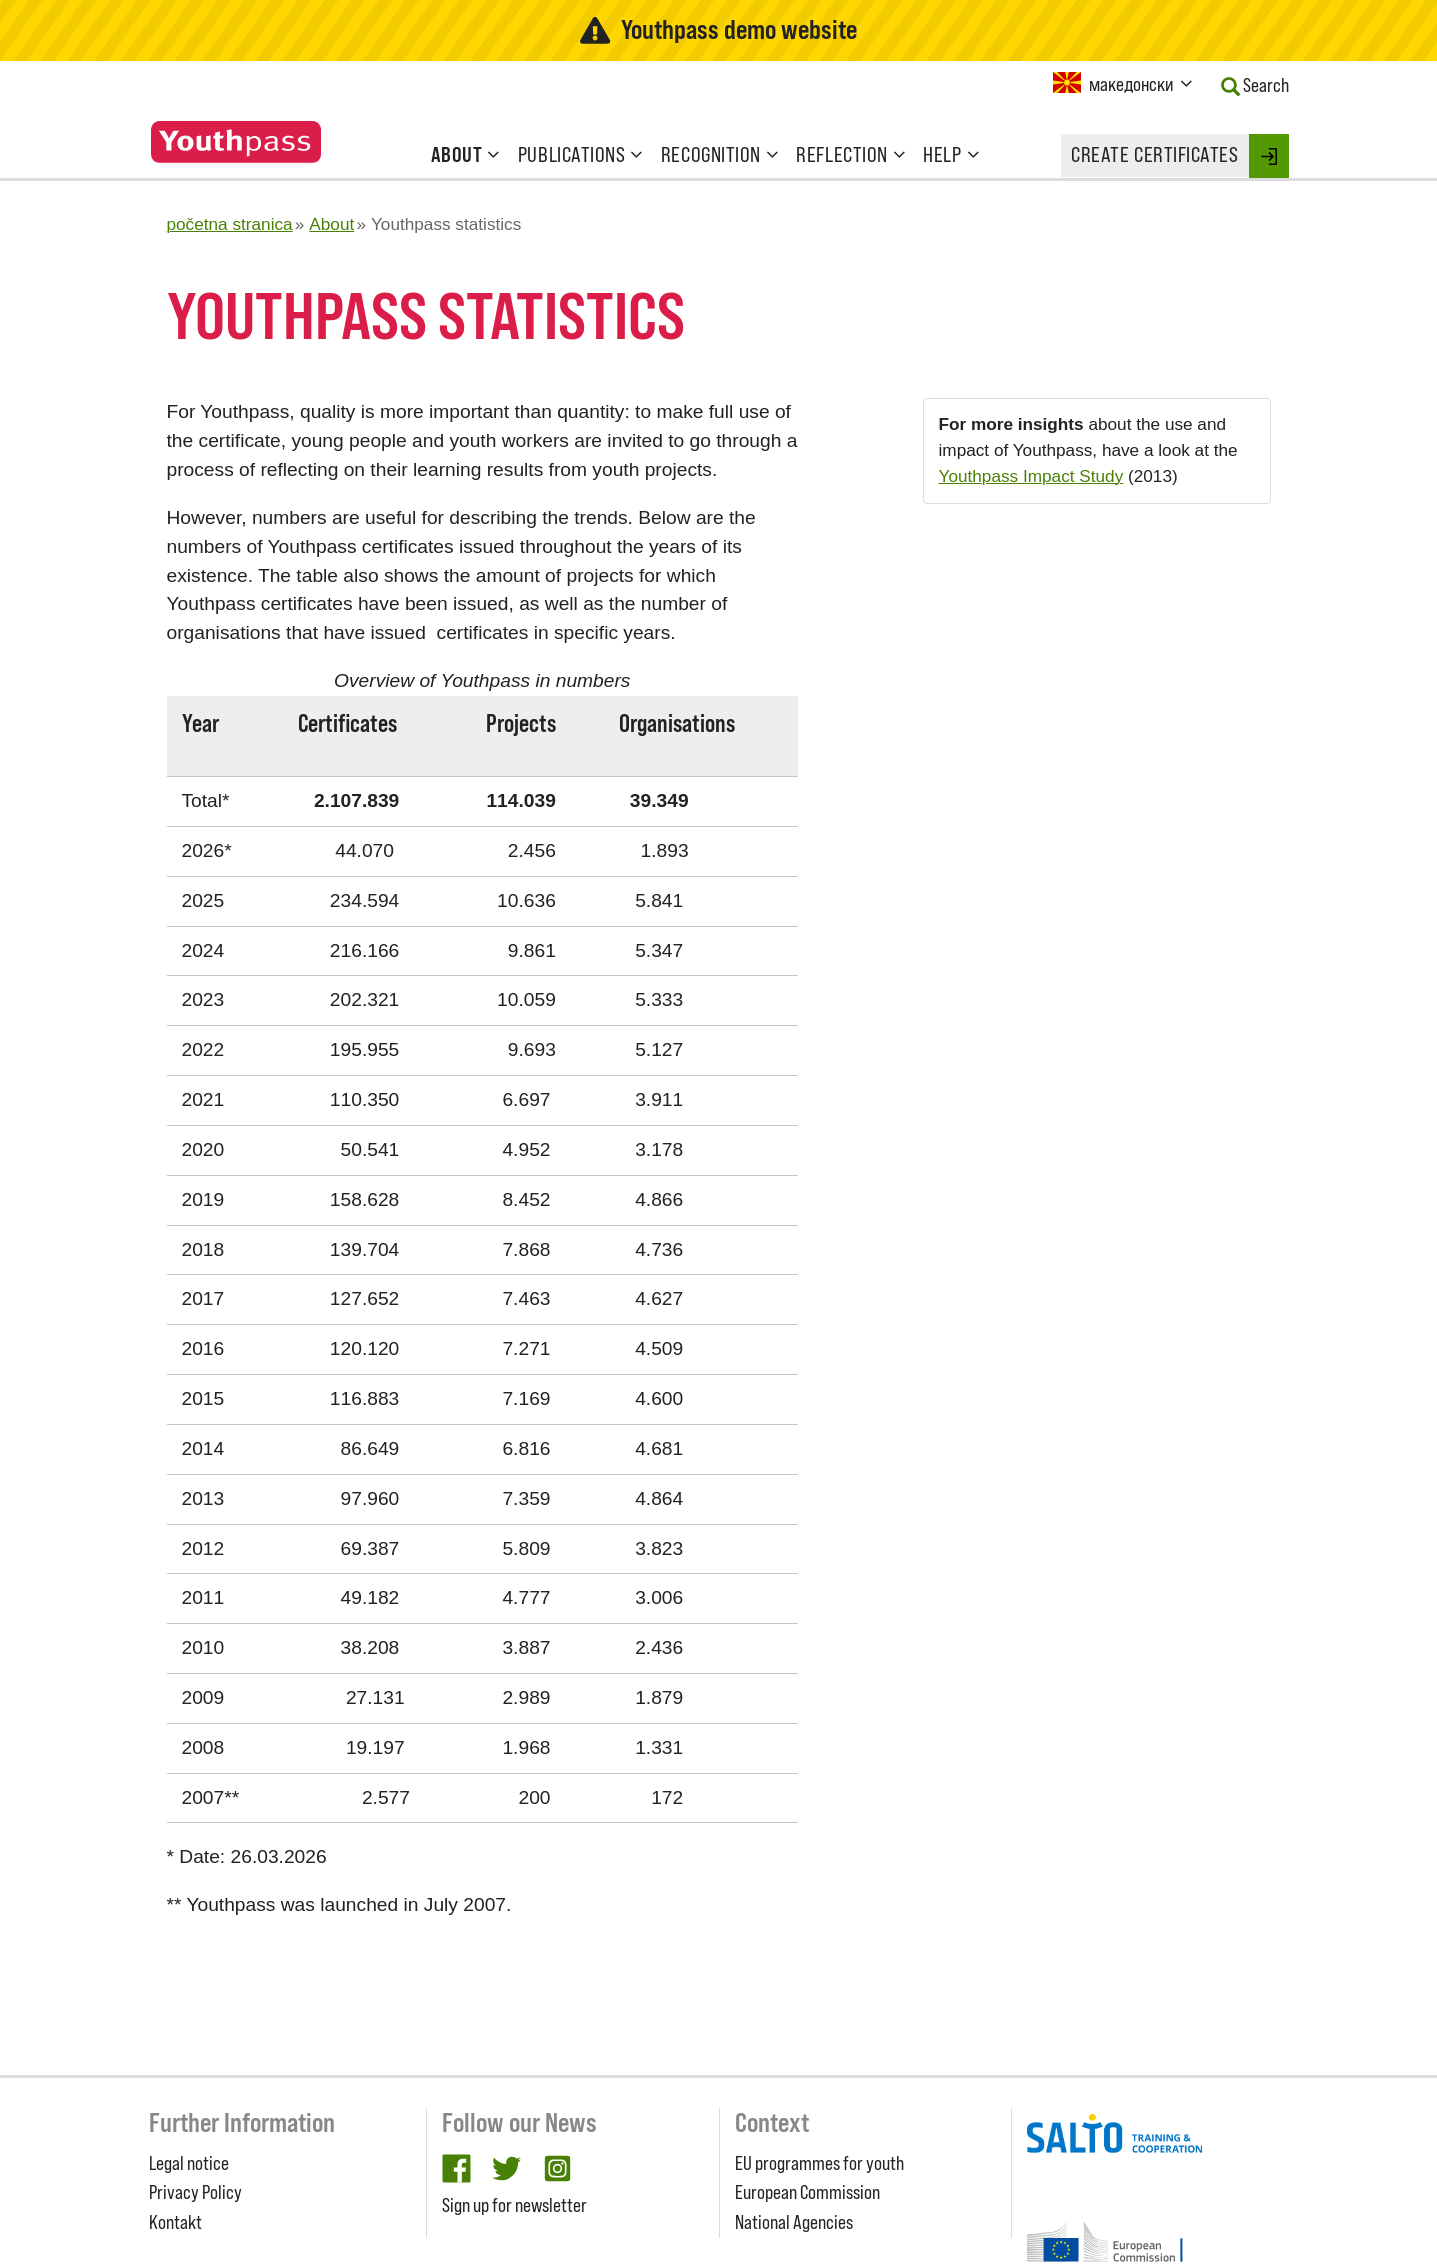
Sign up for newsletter (514, 2205)
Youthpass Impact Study (1031, 476)
